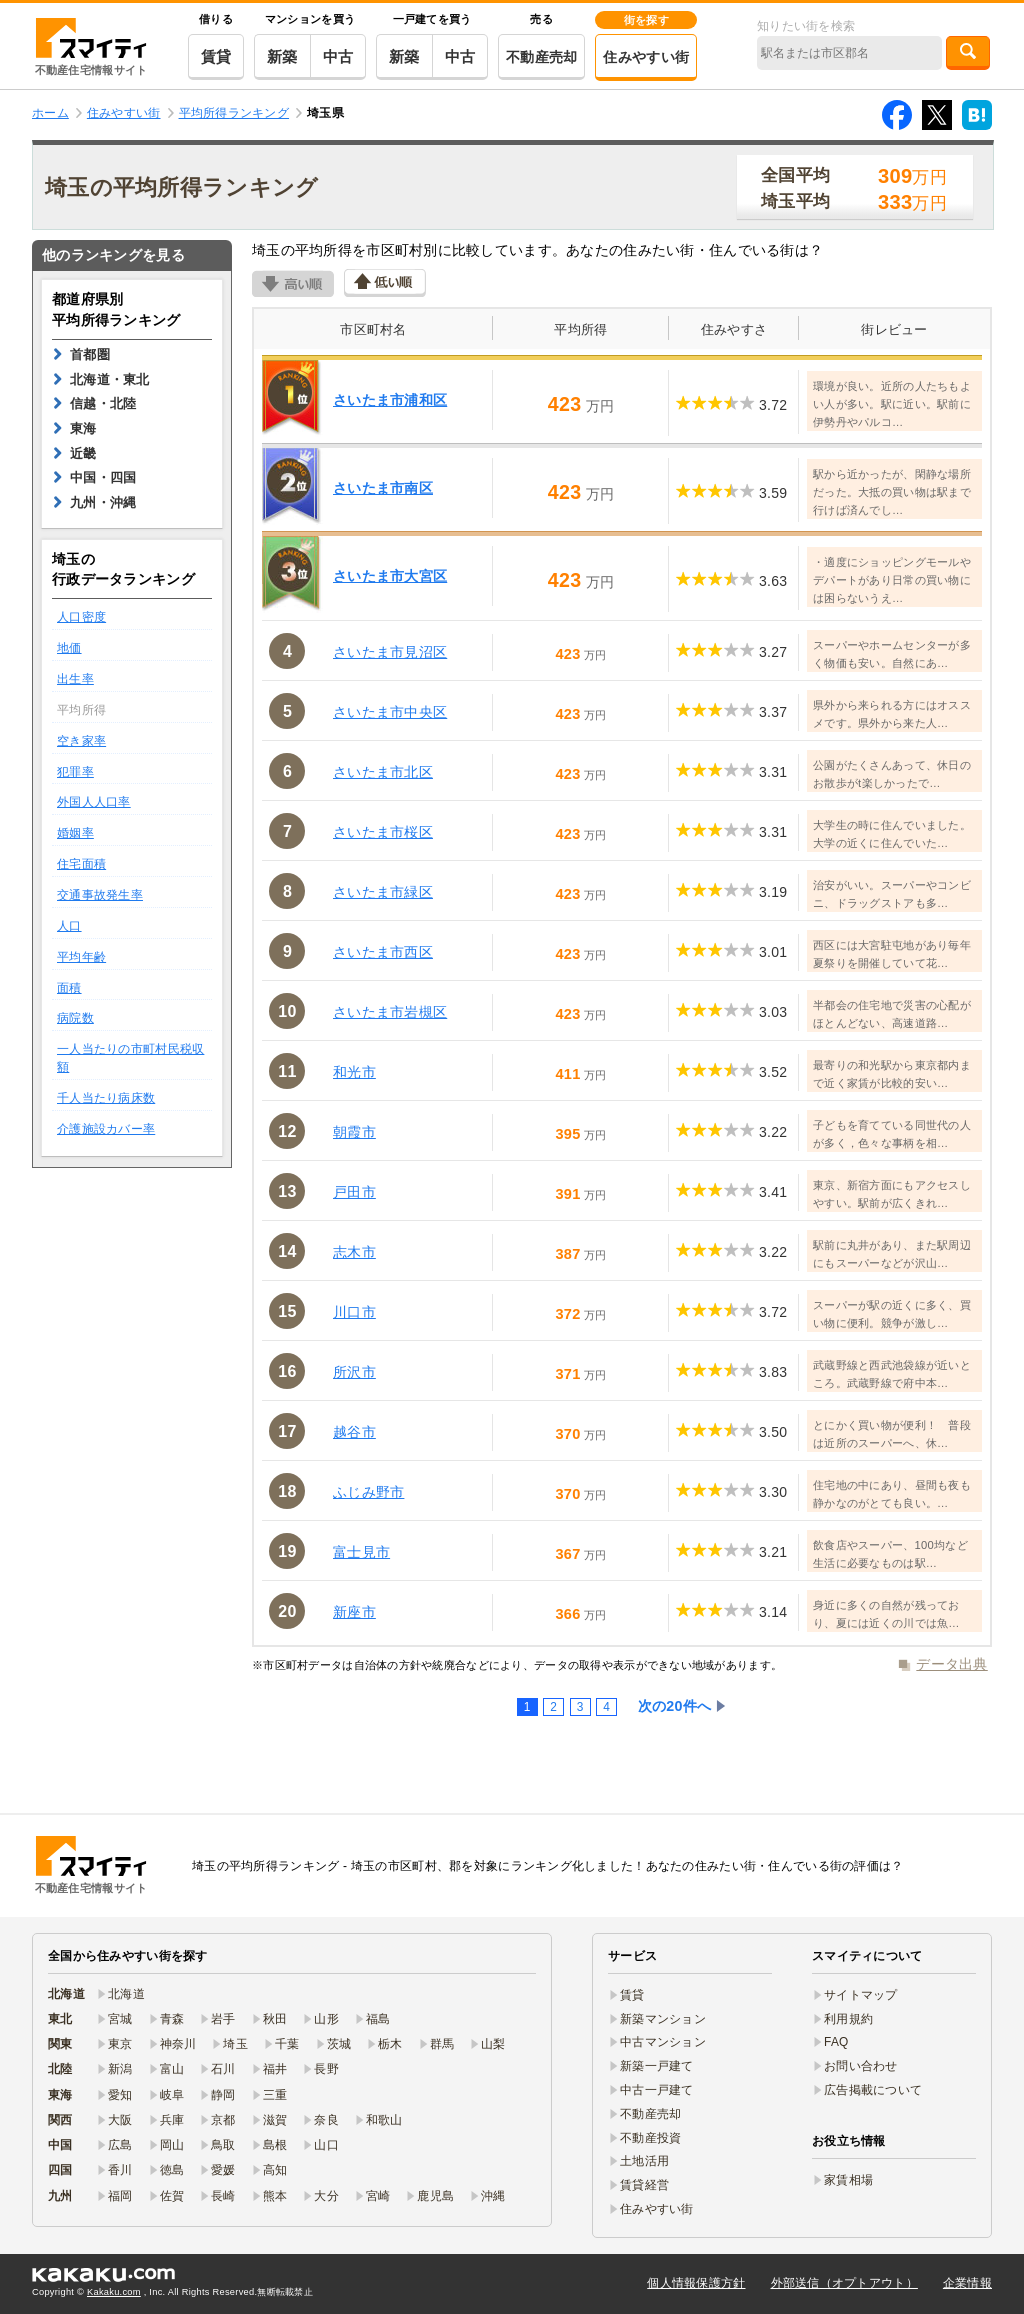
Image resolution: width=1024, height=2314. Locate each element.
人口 (69, 926)
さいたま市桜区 (383, 832)
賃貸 (216, 56)
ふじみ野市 (368, 1492)
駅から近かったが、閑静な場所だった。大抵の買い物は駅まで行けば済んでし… (892, 492)
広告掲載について (873, 2090)
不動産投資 (650, 2138)
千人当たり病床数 (106, 1098)
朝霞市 (354, 1132)
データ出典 (951, 1664)
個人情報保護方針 (696, 2283)
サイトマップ (861, 1995)
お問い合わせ (861, 2066)
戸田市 (354, 1192)
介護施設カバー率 (106, 1129)
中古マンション (663, 2042)
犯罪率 (75, 772)
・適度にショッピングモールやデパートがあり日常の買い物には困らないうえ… (892, 580)
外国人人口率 (94, 802)
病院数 (75, 1018)
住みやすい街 (646, 57)
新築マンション (663, 2019)
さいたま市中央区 (390, 712)
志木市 (354, 1252)
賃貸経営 (644, 2185)
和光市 (354, 1072)
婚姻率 (75, 833)
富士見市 (361, 1552)
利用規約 (848, 2019)
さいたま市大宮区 (390, 576)
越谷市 (354, 1432)
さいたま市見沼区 (390, 652)
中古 (338, 56)
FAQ (836, 2042)
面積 (69, 988)
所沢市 (354, 1372)
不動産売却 (541, 57)
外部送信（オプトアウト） (844, 2283)
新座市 (354, 1612)
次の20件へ (675, 1706)
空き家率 (81, 741)
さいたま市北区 (383, 772)
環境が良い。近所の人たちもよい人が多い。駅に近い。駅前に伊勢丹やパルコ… (892, 404)
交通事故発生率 (100, 895)
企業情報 (967, 2283)
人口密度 (81, 617)
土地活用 (644, 2161)
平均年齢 (81, 957)
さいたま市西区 (383, 952)
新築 (282, 56)
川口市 (354, 1312)
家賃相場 (848, 2180)
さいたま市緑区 (383, 892)
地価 (69, 648)
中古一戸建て (657, 2090)
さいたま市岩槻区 (390, 1012)
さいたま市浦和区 (390, 400)
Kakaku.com (114, 2292)
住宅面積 (81, 864)
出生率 (75, 679)
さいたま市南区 (383, 488)
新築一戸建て (657, 2066)
